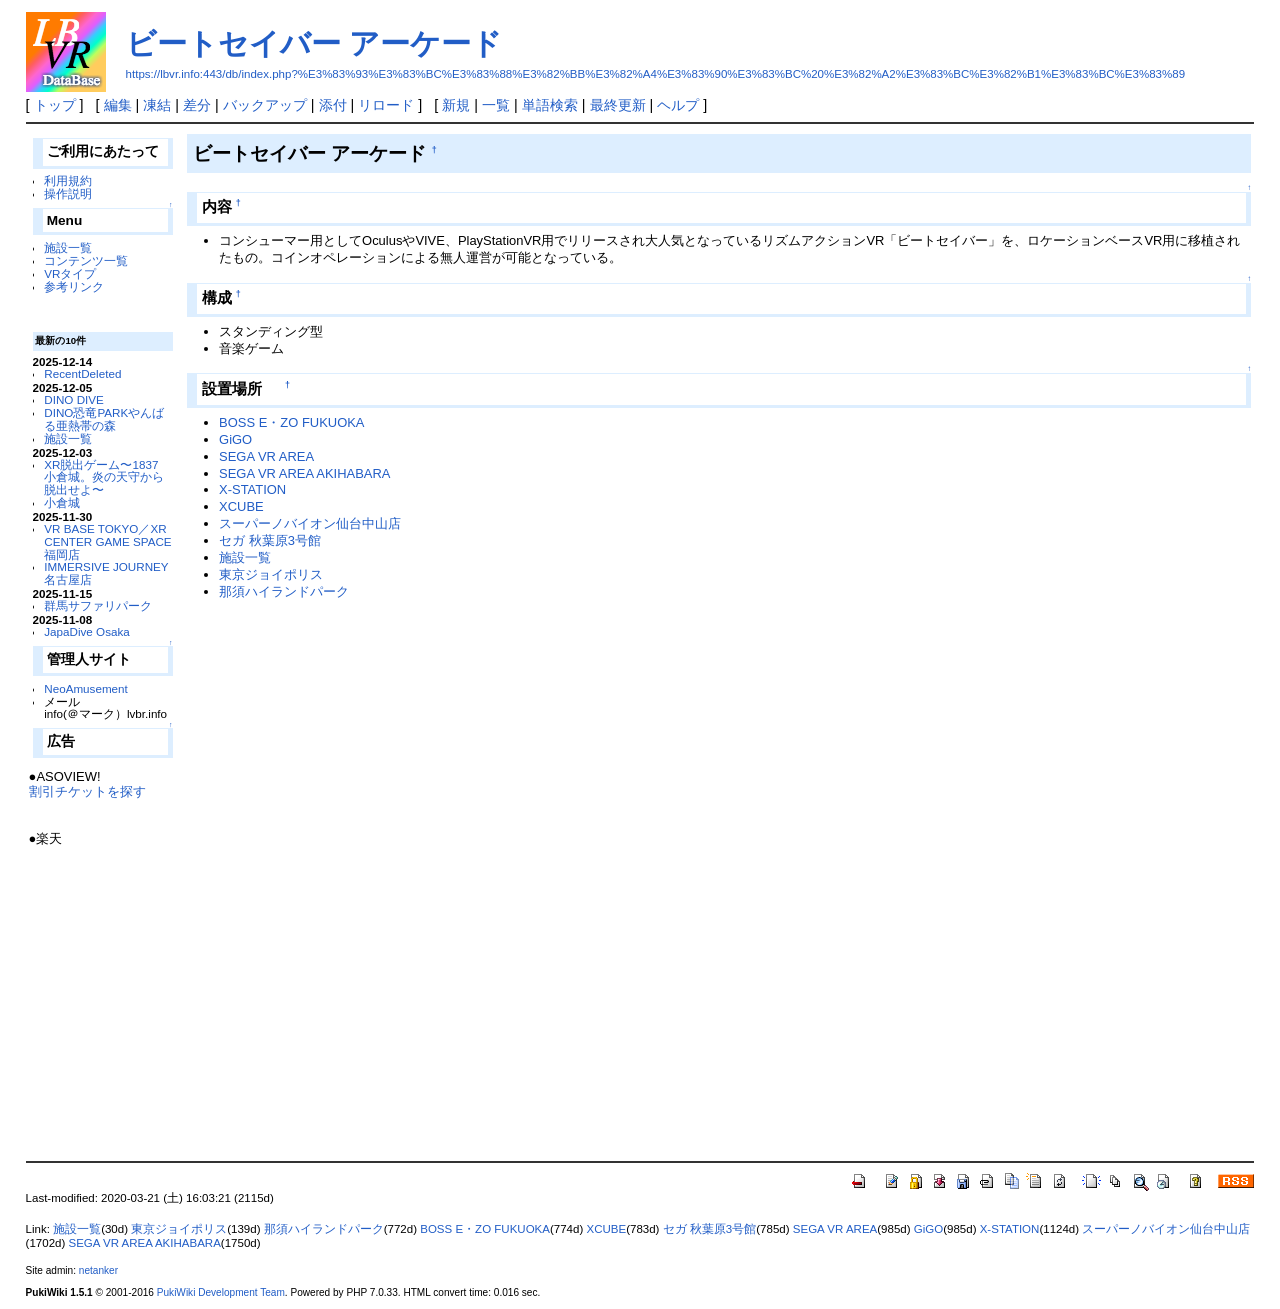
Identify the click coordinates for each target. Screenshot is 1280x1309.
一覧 (496, 105)
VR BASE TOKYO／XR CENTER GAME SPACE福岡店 (107, 541)
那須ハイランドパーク (284, 591)
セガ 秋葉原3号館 (270, 540)
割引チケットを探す (87, 791)
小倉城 (62, 502)
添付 (333, 105)
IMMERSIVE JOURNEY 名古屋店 (106, 573)
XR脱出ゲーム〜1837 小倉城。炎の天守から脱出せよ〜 (104, 477)
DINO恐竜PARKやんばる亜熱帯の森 (104, 419)
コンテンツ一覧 (86, 260)
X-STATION (252, 489)
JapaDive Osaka (87, 631)
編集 (118, 105)
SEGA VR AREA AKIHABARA (304, 473)
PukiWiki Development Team (221, 1292)
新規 (456, 105)
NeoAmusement (86, 688)
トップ (55, 105)
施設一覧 (68, 247)
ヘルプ (678, 105)
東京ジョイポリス (271, 574)
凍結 (157, 105)
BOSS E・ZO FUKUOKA (291, 422)
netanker (98, 1270)
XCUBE (241, 506)
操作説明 (68, 193)
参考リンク (74, 286)
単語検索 (550, 105)
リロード (386, 105)
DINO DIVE (74, 399)
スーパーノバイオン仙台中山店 (310, 523)
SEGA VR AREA (266, 456)
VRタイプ (70, 273)
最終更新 (618, 105)
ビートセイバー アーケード (314, 43)
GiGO (235, 439)
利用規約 (68, 180)
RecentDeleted (82, 373)
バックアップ (265, 105)
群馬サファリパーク (98, 605)
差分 (197, 105)
